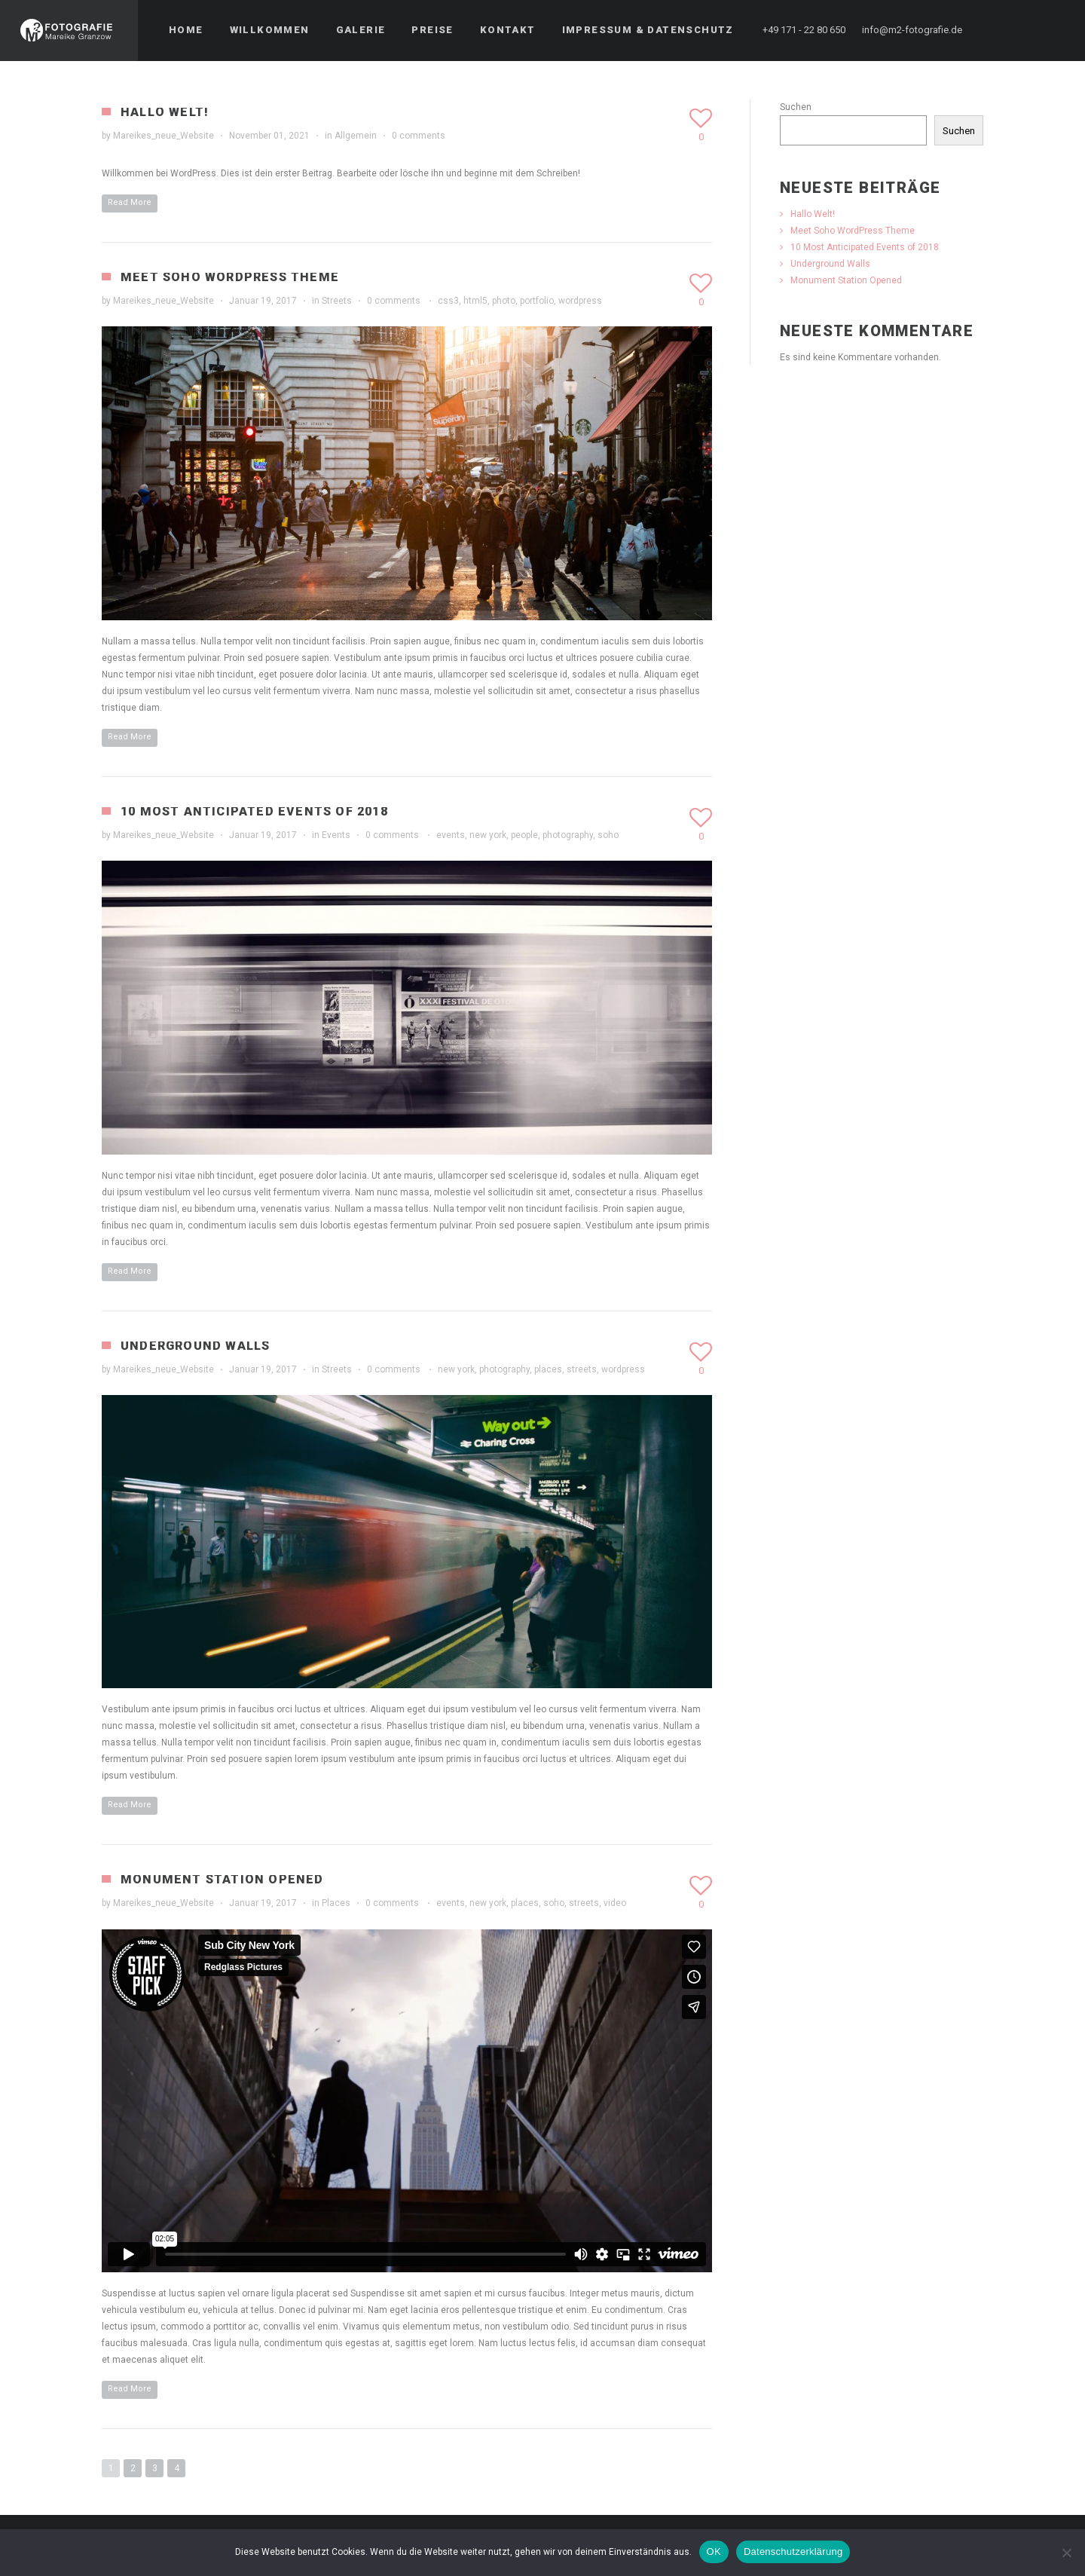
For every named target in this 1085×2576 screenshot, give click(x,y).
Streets (337, 300)
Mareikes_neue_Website (163, 135)
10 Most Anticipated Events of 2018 (254, 811)
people (524, 835)
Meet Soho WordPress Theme (230, 277)
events (450, 835)
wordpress (580, 300)
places (548, 1369)
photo (503, 300)
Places (336, 1903)
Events (336, 835)
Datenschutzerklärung (793, 2551)
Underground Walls (195, 1345)
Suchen (795, 107)
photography (567, 835)
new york (487, 835)
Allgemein (356, 135)
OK (714, 2551)
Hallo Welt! (165, 112)
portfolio (537, 300)
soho (608, 835)
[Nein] (1066, 2552)
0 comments (418, 135)
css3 (448, 300)
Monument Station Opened (222, 1879)
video (615, 1903)
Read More (129, 202)
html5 (475, 300)
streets (582, 1369)
